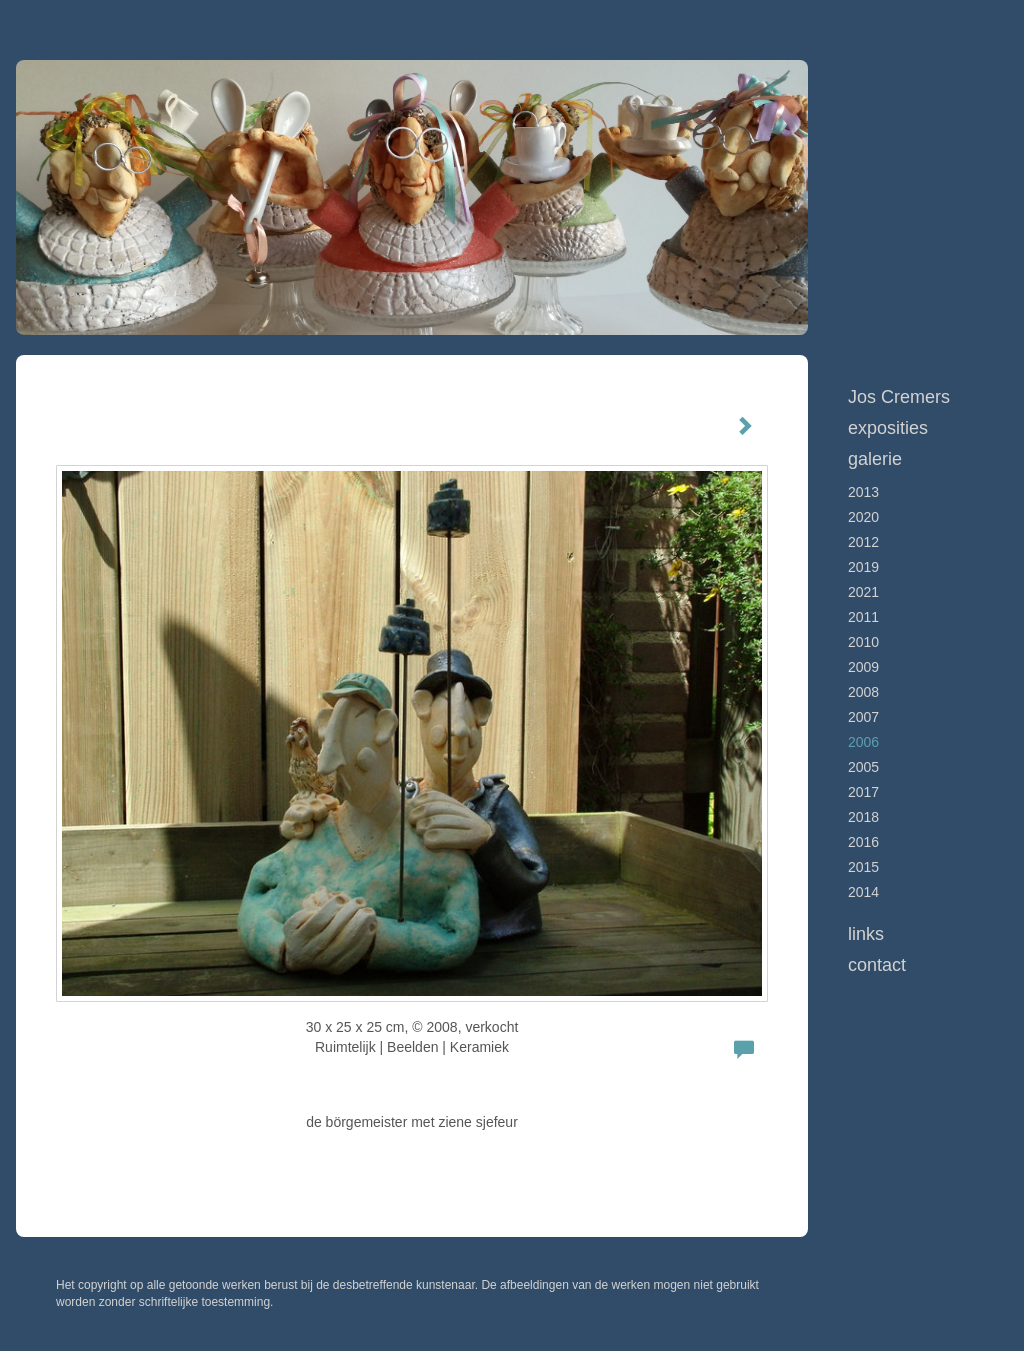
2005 (863, 767)
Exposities (888, 428)
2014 (863, 892)
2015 (863, 867)
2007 (863, 717)
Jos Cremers (899, 397)
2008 (863, 692)
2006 (863, 742)
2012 (863, 542)
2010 (863, 642)
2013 (863, 492)
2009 (863, 667)
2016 (863, 842)
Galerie (875, 459)
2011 (863, 617)
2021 (863, 592)
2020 (863, 517)
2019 (863, 567)
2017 (863, 792)
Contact (877, 965)
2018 (863, 817)
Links (866, 934)
